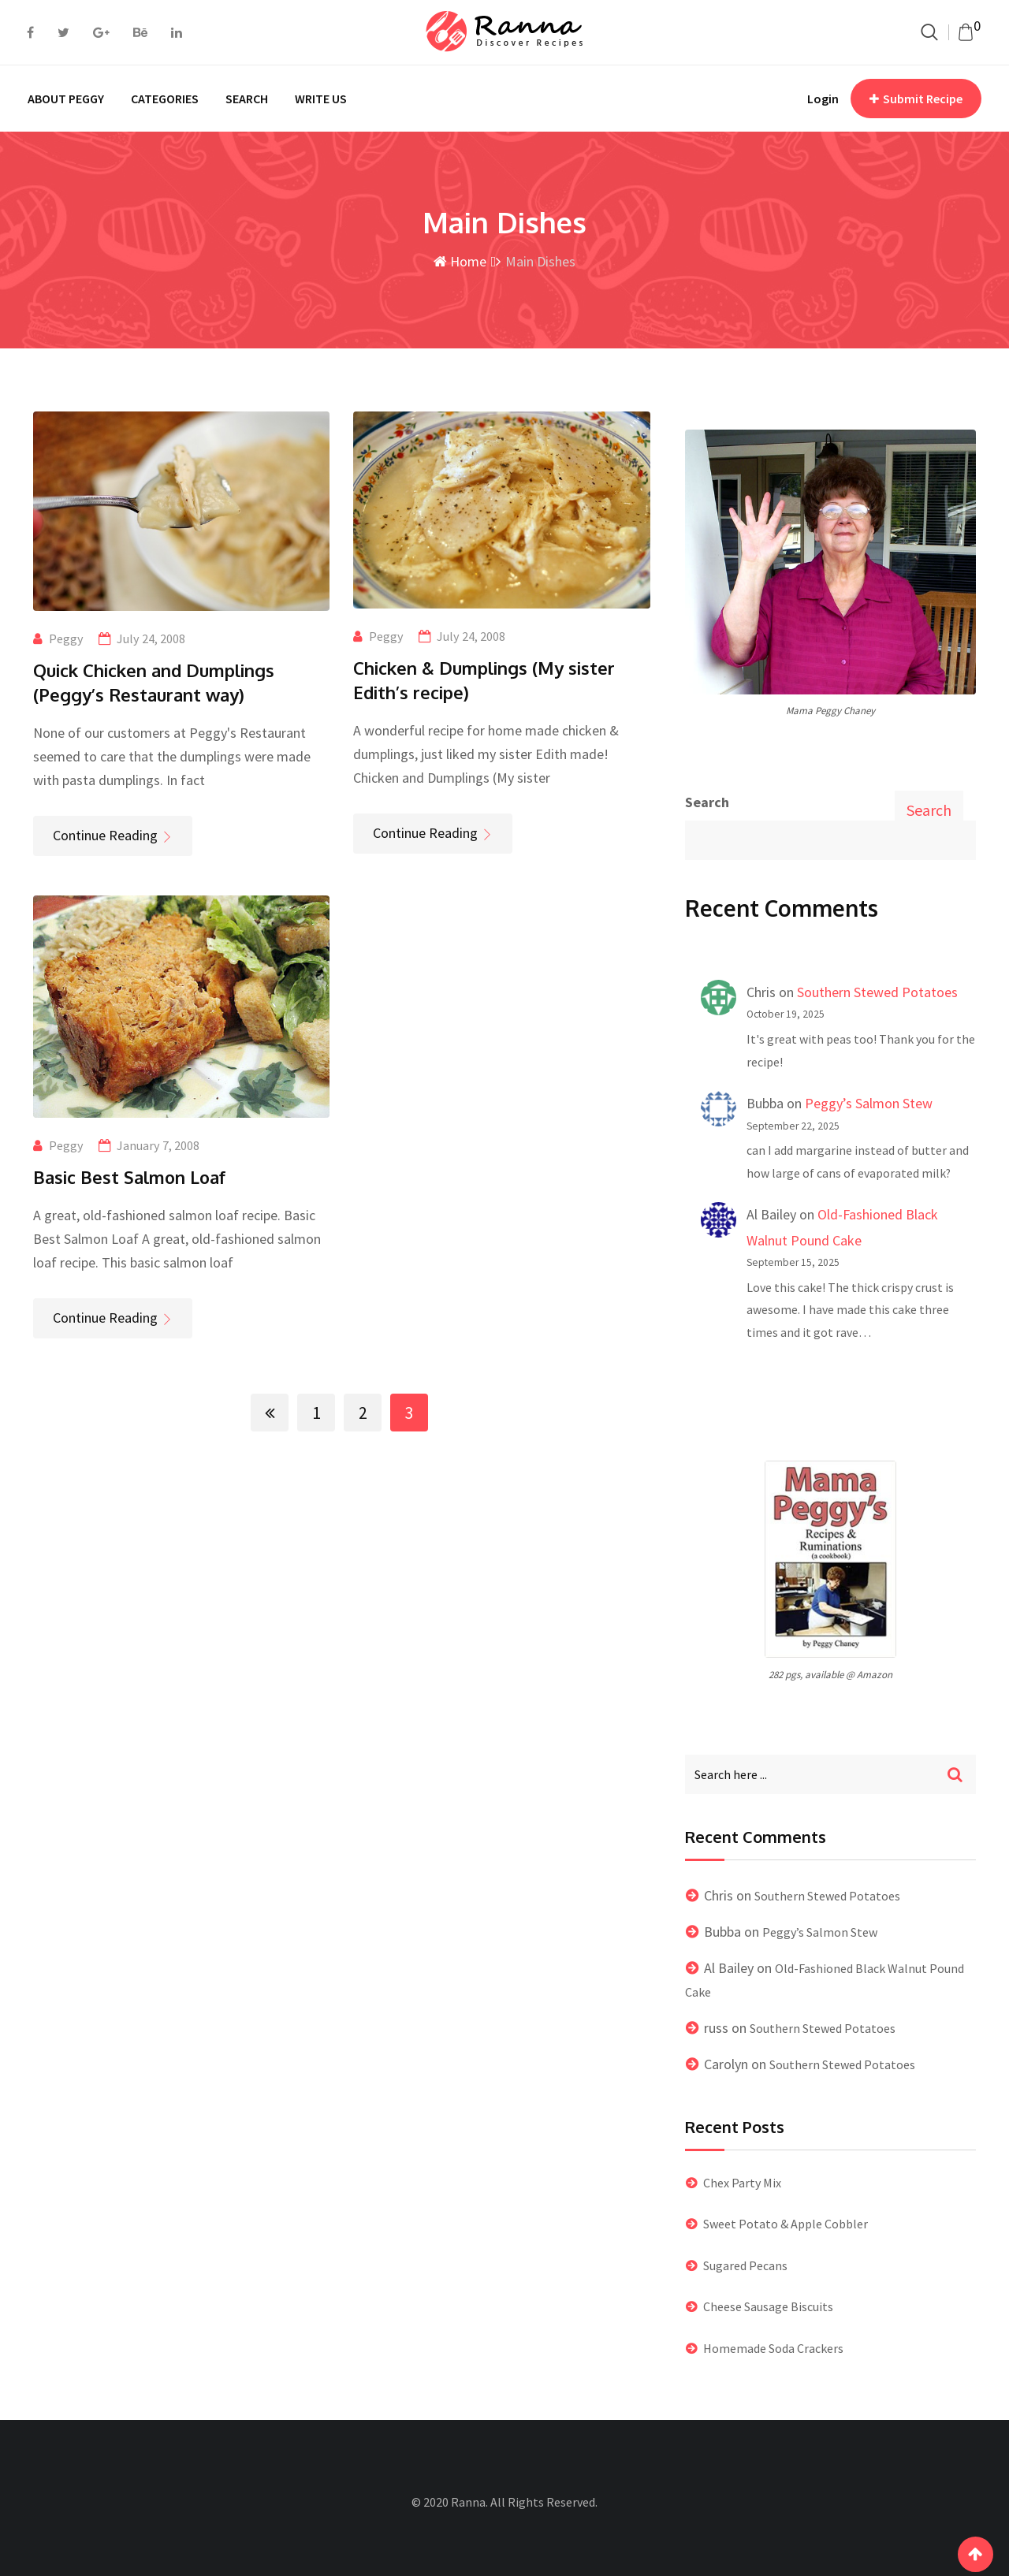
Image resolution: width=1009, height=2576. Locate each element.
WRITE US (321, 98)
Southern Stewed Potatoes (877, 992)
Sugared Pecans (745, 2265)
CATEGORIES (165, 98)
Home (460, 261)
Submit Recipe (915, 98)
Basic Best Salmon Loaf (129, 1177)
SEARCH (246, 98)
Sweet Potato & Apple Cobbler (785, 2224)
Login (823, 98)
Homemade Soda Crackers (773, 2348)
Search (707, 802)
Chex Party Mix (742, 2183)
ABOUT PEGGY (66, 98)
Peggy (66, 638)
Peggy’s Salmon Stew (869, 1103)
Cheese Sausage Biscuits (768, 2306)
